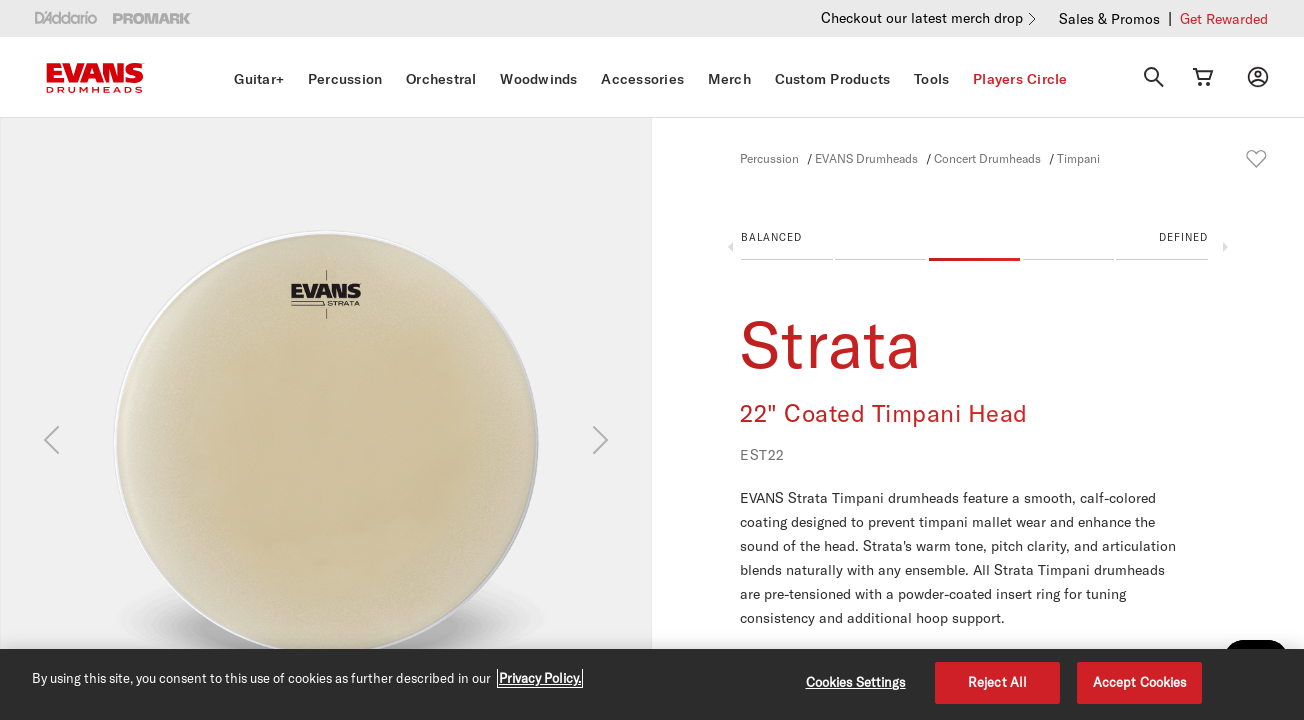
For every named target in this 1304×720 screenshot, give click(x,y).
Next (1225, 247)
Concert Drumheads (987, 158)
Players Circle (1020, 79)
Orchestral (441, 79)
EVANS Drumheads (866, 158)
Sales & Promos (1109, 18)
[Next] (600, 440)
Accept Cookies (1140, 682)
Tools (931, 79)
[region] (652, 684)
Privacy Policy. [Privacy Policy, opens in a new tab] (540, 678)
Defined (1183, 237)
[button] (974, 251)
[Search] (1154, 77)
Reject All (997, 682)
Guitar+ (259, 79)
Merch (729, 79)
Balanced (771, 237)
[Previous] (51, 440)
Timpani (1078, 158)
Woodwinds (538, 79)
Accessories (642, 79)
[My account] (1258, 77)
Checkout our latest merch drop (922, 17)
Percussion (345, 79)
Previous (730, 247)
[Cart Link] (1203, 77)
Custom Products (833, 79)
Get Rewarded (1224, 18)
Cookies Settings (856, 682)
